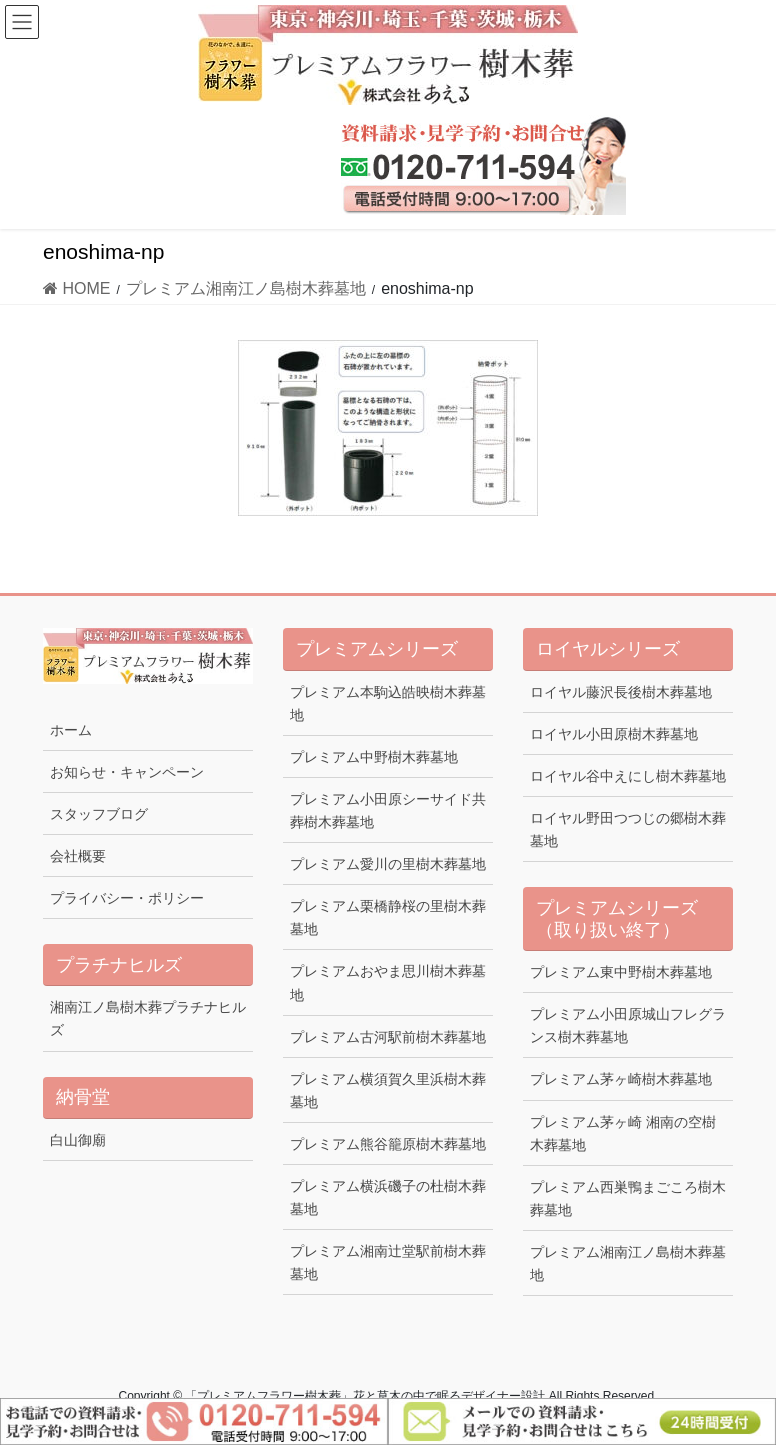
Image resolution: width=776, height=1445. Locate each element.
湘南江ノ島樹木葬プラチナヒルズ (148, 1018)
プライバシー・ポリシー (127, 898)
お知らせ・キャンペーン (127, 772)
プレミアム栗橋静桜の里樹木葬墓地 (388, 917)
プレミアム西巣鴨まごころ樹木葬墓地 (628, 1198)
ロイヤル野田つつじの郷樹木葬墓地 (628, 829)
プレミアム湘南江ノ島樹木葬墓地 (628, 1263)
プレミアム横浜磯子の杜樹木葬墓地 (388, 1197)
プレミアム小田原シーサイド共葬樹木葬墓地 (388, 810)
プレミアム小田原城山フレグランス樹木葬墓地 (628, 1025)
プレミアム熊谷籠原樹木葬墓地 (388, 1144)
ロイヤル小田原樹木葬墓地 (614, 734)
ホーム (71, 730)
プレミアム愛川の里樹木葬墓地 (388, 864)
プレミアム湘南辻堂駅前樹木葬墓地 (388, 1262)
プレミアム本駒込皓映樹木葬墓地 (388, 703)
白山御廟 (78, 1140)
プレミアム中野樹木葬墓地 (374, 757)
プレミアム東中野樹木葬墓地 (621, 972)
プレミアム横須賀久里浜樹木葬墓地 (388, 1090)
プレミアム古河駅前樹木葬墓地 (388, 1037)
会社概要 (78, 856)
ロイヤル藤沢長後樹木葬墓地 (621, 692)
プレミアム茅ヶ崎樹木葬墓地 (621, 1079)
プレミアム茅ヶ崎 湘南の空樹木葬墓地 (623, 1133)
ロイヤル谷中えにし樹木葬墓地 (628, 776)
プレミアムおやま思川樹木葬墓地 (388, 982)
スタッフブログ (99, 814)
